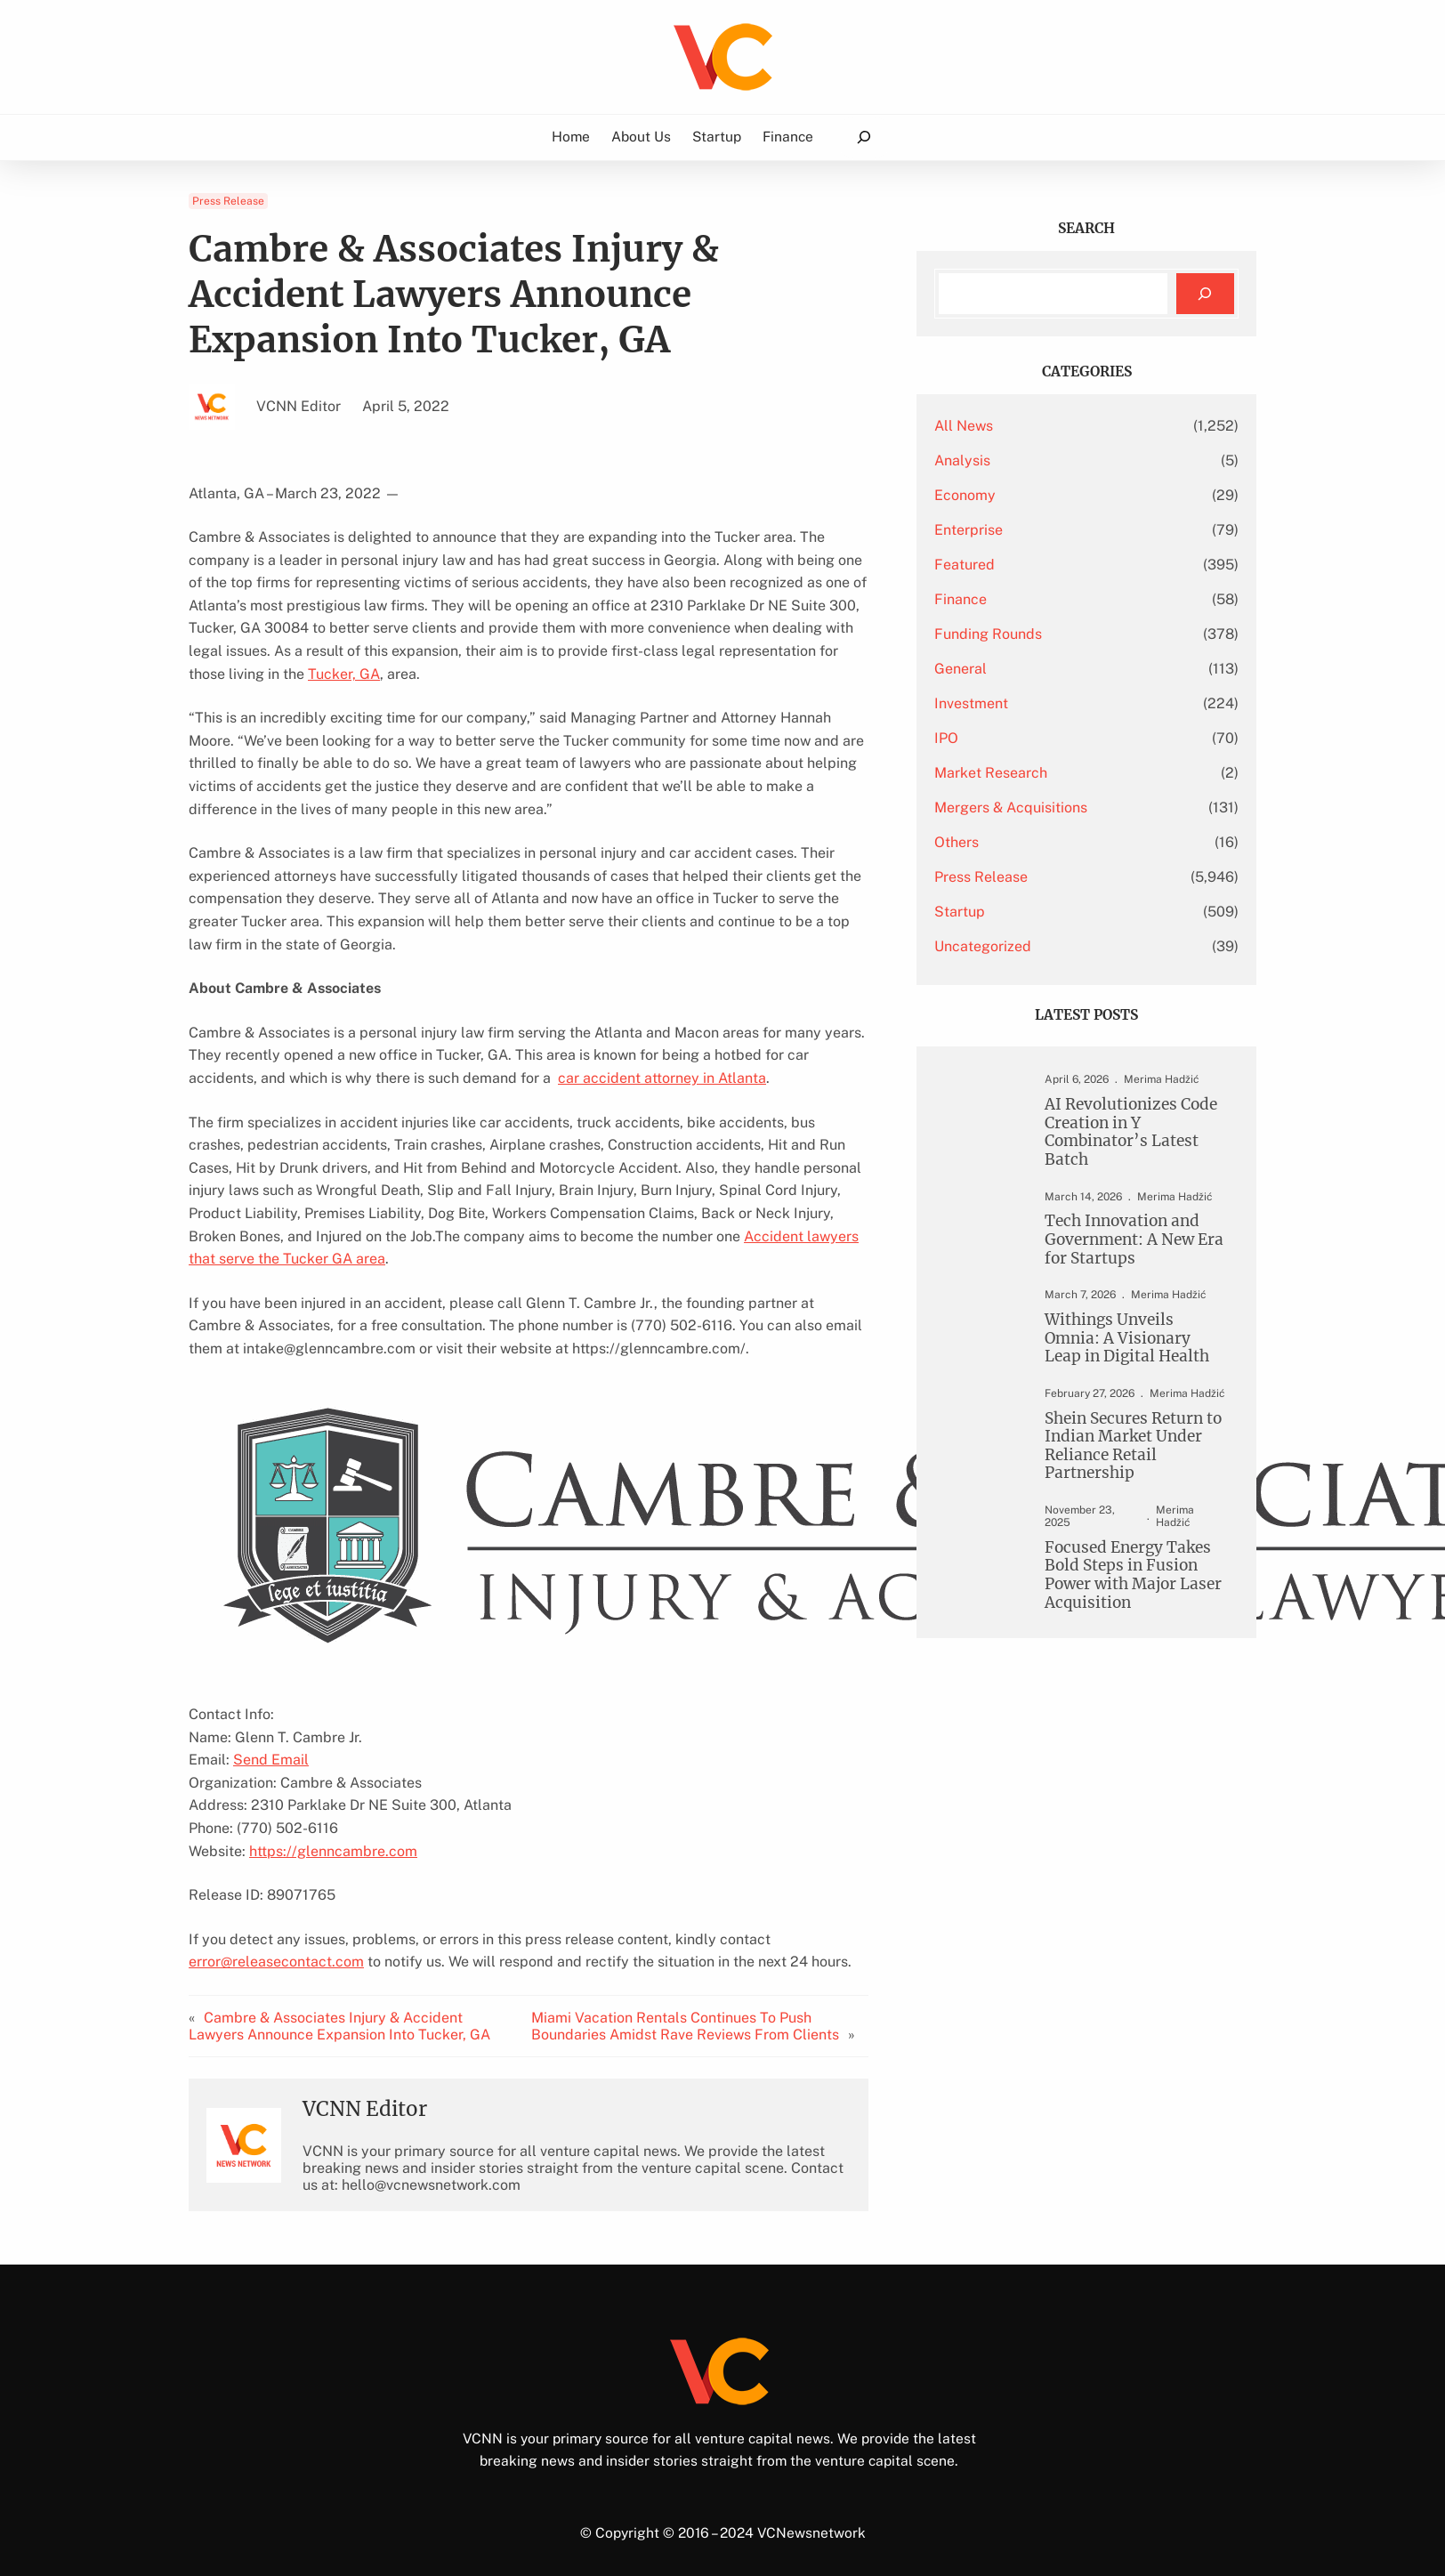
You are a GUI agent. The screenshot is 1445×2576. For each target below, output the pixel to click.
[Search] (1205, 294)
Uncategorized (982, 946)
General (960, 668)
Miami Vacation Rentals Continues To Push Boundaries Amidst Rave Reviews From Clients (685, 2026)
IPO (946, 738)
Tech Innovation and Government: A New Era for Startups (1134, 1239)
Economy (965, 495)
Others (956, 842)
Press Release (228, 201)
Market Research (990, 772)
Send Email (271, 1759)
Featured (964, 564)
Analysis (962, 460)
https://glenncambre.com (333, 1851)
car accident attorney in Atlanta (662, 1078)
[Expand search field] (863, 137)
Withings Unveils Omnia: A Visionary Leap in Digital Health (1127, 1338)
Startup (959, 911)
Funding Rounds (988, 634)
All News (963, 425)
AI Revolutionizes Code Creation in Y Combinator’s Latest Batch (1131, 1132)
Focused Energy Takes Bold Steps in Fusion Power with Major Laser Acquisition (1133, 1575)
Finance (960, 599)
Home (572, 136)
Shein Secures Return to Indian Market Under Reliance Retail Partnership (1133, 1445)
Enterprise (968, 529)
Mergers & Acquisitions (1010, 807)
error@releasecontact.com (276, 1961)
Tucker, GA (344, 674)
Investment (971, 703)
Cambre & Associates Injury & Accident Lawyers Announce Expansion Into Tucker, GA (339, 2026)
